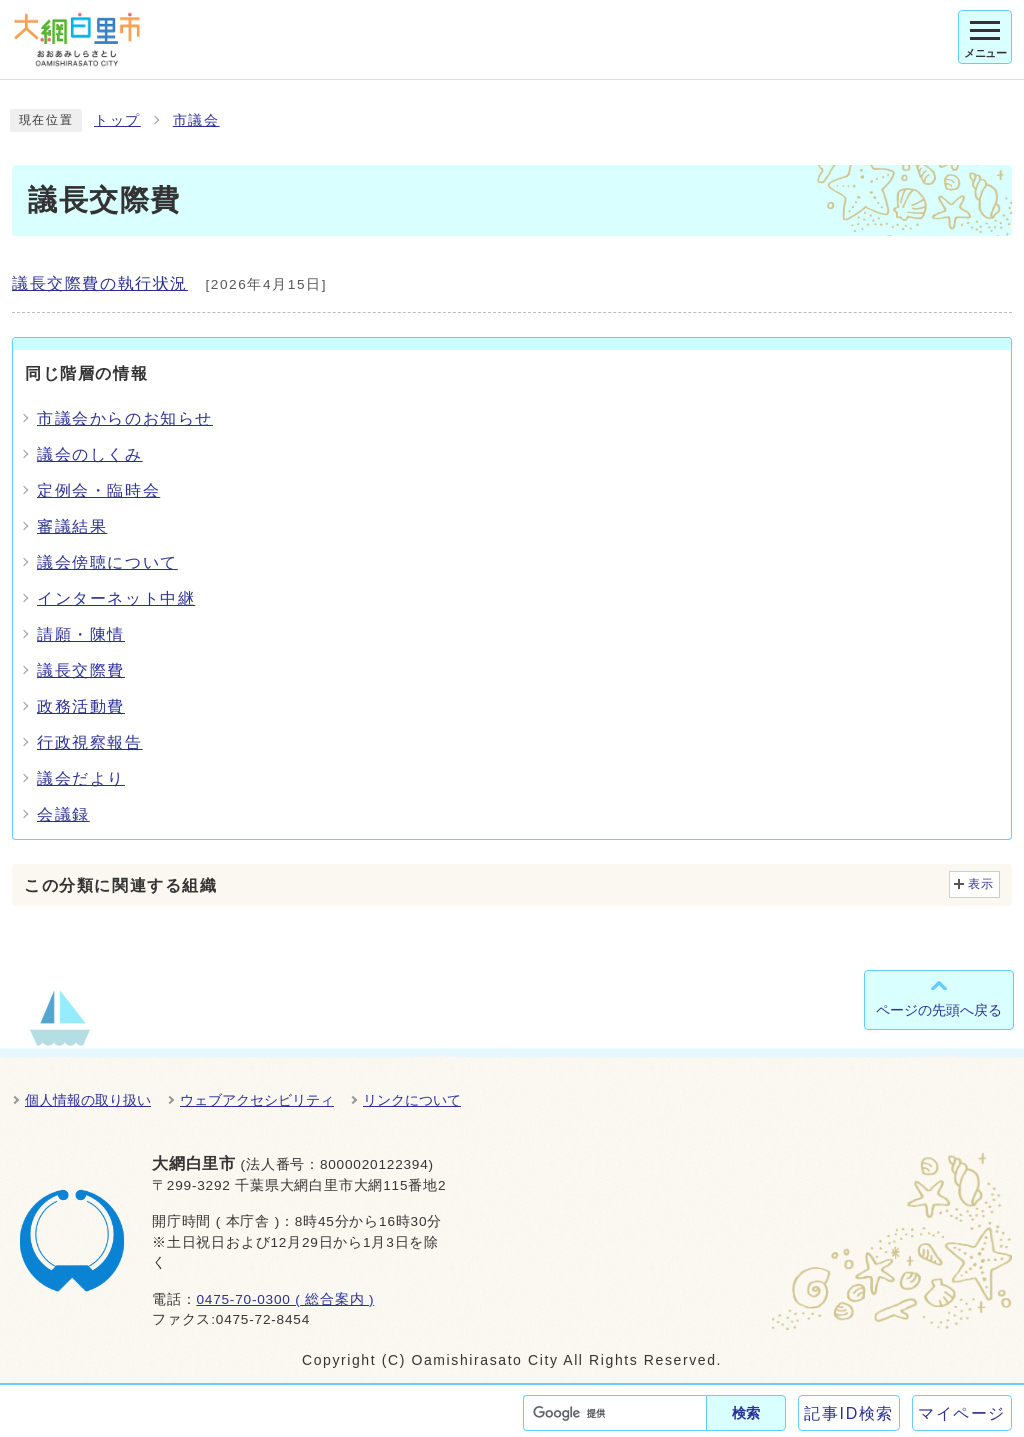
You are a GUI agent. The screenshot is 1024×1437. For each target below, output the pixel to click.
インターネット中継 (116, 598)
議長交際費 (81, 670)
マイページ (962, 1413)
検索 (746, 1413)
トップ (117, 120)
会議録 (63, 814)
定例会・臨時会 (98, 490)
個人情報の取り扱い (88, 1100)
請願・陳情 (81, 634)
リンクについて (412, 1100)
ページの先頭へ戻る (939, 1010)
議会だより (81, 778)
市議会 (196, 120)
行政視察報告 (90, 742)
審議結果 (72, 526)
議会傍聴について (107, 562)
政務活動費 (81, 706)
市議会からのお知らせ (125, 418)
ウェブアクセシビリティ (257, 1100)
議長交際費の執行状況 (100, 283)
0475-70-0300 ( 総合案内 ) (285, 1299)
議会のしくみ (90, 454)
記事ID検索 (849, 1413)
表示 (981, 884)
